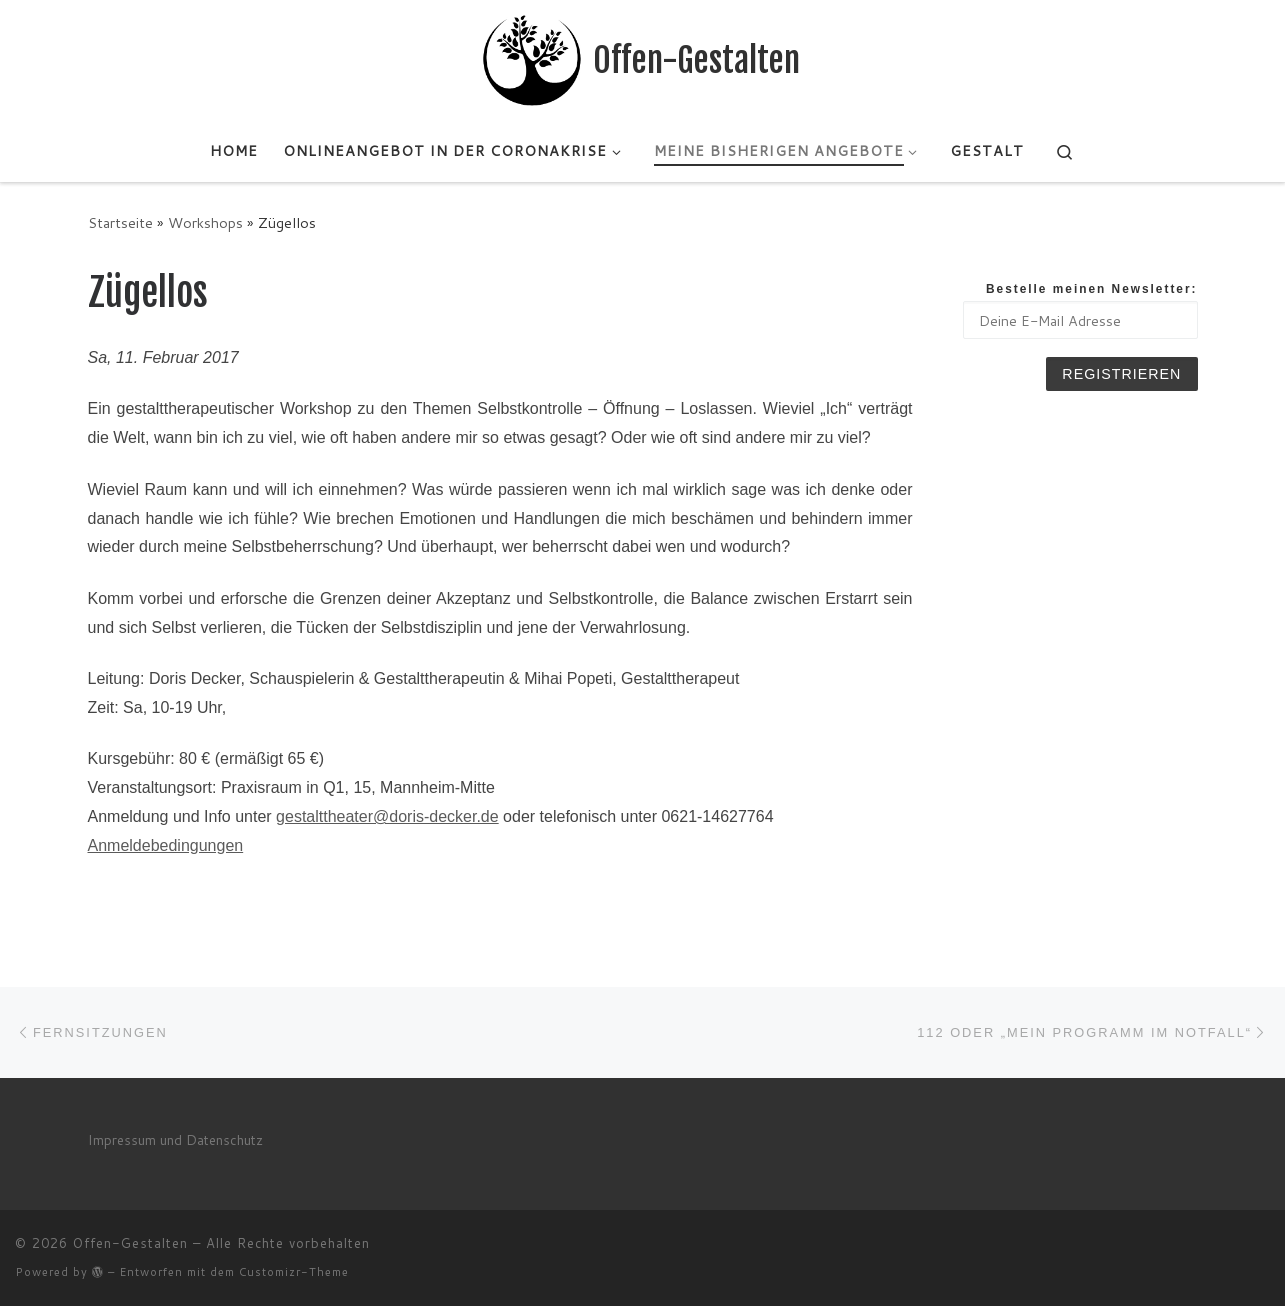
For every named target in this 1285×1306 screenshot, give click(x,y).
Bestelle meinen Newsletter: (1092, 289)
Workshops (205, 222)
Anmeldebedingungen (166, 845)
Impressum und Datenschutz (175, 1139)
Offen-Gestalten (130, 1243)
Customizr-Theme (294, 1272)
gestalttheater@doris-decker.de (387, 816)
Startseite (120, 222)
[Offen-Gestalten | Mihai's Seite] (532, 59)
